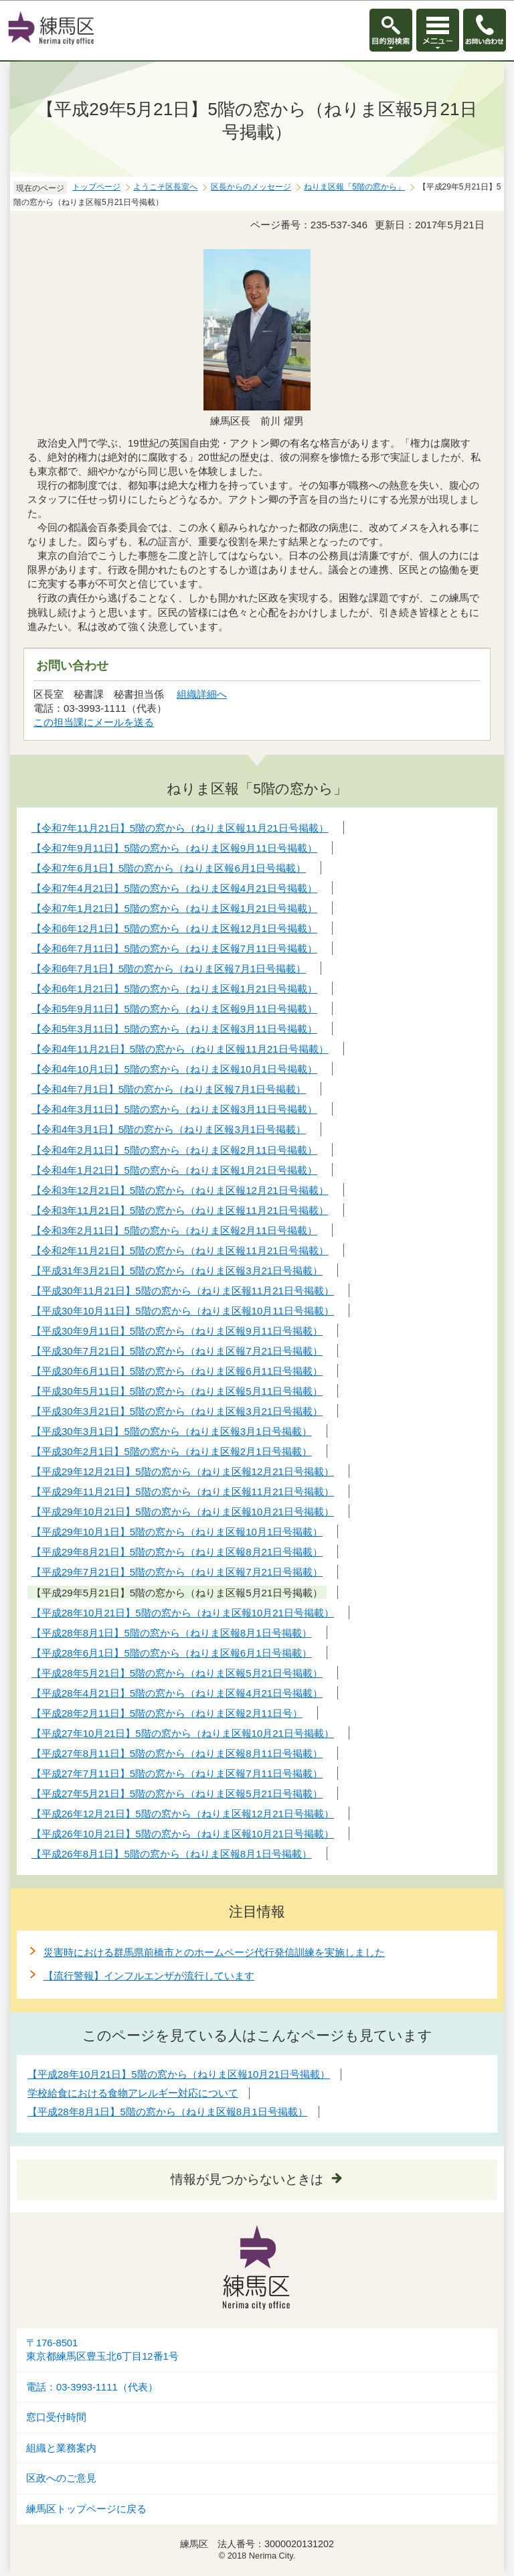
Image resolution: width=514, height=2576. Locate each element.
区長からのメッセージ (251, 187)
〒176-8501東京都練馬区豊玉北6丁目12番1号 (102, 2350)
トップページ (96, 187)
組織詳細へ (202, 694)
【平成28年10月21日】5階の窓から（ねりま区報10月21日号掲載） (178, 2074)
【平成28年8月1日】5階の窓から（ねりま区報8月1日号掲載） (167, 2111)
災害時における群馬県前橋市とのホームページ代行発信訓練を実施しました (214, 1952)
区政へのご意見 (61, 2478)
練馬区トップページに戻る (86, 2509)
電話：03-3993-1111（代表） (92, 2387)
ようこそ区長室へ (165, 187)
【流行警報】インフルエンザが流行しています (149, 1975)
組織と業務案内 (61, 2448)
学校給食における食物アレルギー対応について (132, 2093)
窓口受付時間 (56, 2417)
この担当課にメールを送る (93, 722)
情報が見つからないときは (247, 2179)
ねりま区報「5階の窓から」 (354, 187)
